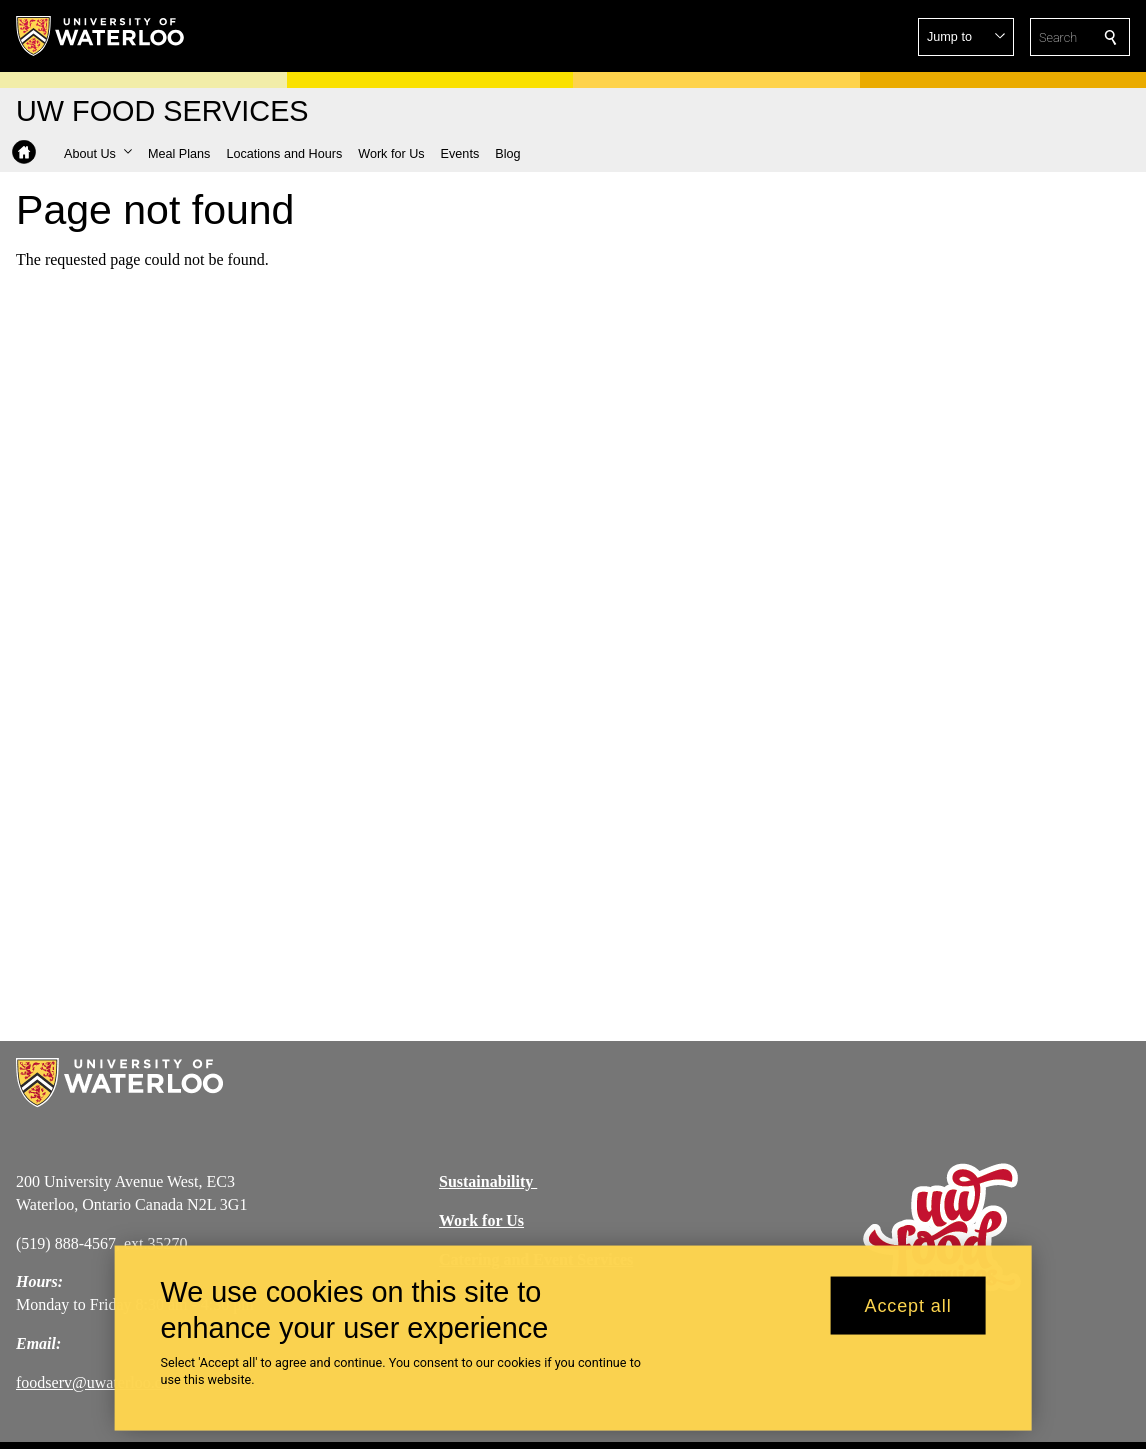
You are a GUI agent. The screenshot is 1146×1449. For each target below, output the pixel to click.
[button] (966, 37)
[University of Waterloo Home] (101, 36)
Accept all (908, 1316)
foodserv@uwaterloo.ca (92, 1382)
